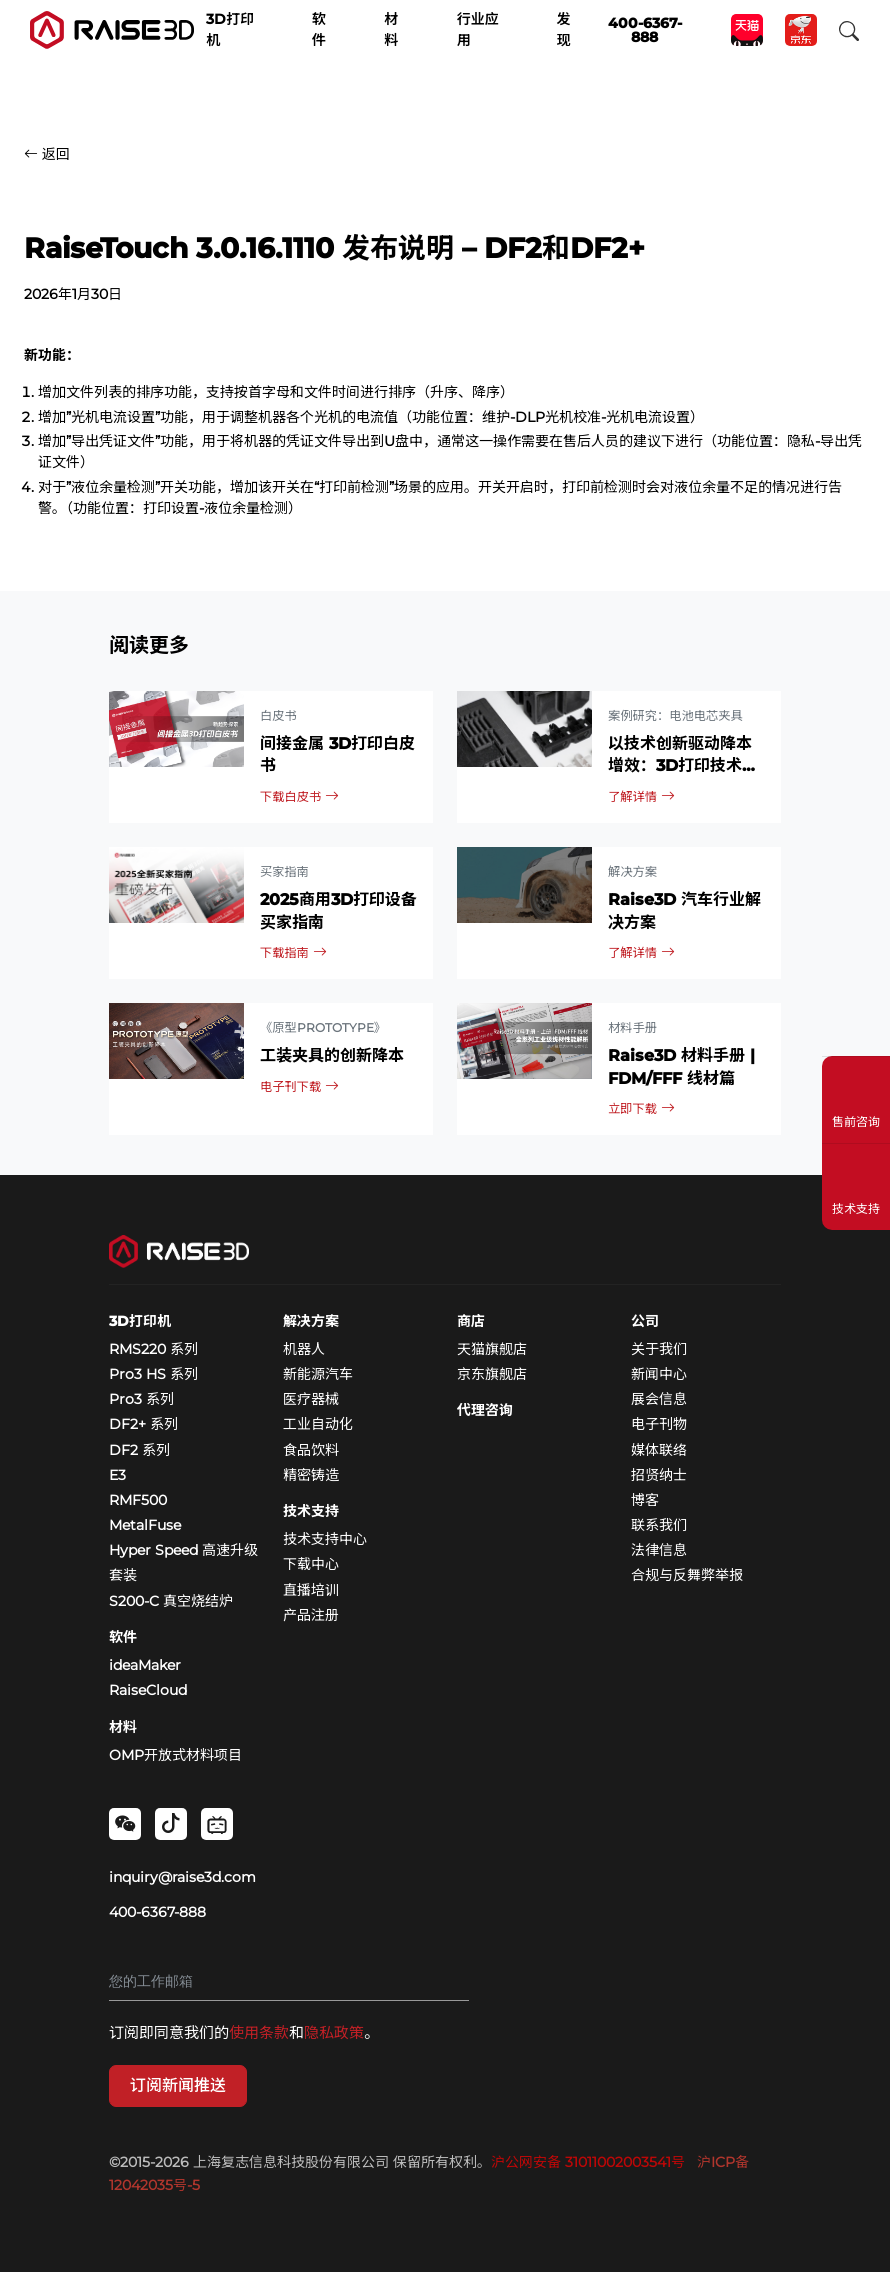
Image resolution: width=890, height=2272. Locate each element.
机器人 (304, 1349)
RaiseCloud (148, 1690)
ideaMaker (145, 1665)
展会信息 (659, 1399)
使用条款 (259, 2032)
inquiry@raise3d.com (182, 1877)
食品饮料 (311, 1450)
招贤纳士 (659, 1475)
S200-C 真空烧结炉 (171, 1601)
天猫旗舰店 (492, 1349)
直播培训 (311, 1590)
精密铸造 (311, 1475)
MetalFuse (145, 1525)
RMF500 (138, 1500)
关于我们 (659, 1349)
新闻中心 (659, 1374)
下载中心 (311, 1564)
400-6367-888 (157, 1912)
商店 (471, 1321)
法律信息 (659, 1550)
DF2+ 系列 (143, 1424)
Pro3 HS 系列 (153, 1374)
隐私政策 (334, 2032)
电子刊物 (659, 1424)
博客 (645, 1500)
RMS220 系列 (153, 1349)
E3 (117, 1475)
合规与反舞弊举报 (687, 1575)
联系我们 (659, 1525)
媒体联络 (659, 1450)
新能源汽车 (318, 1374)
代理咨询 (485, 1410)
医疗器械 (311, 1399)
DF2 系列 (139, 1450)
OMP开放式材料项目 (175, 1755)
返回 (47, 154)
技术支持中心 (325, 1539)
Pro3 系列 (141, 1399)
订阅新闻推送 (178, 2085)
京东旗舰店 (492, 1374)
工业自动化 (318, 1424)
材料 (123, 1727)
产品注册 (311, 1615)
